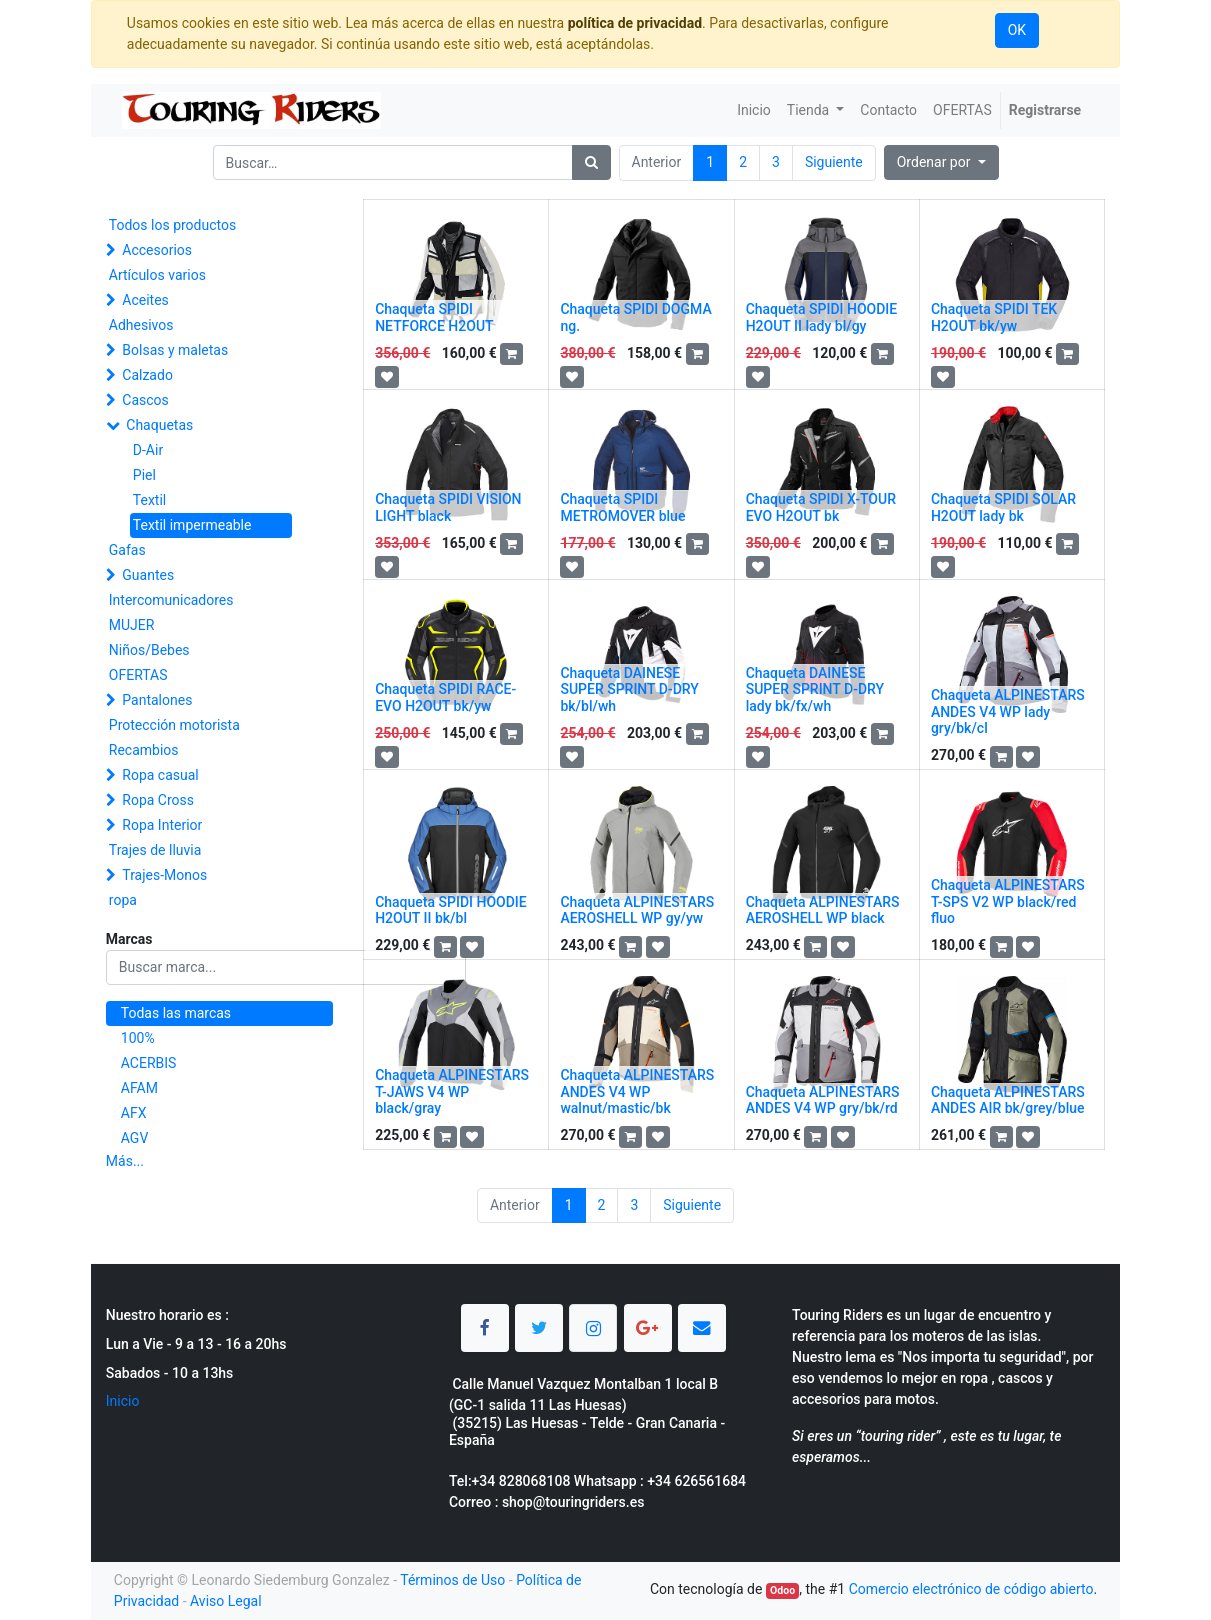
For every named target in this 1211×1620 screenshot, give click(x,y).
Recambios (144, 750)
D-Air (148, 450)
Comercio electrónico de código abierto (971, 1589)
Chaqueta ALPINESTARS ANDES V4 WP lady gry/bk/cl (1008, 712)
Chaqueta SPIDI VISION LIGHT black (448, 507)
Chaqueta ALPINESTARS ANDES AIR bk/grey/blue (1008, 1100)
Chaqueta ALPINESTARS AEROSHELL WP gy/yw (637, 910)
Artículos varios (157, 275)
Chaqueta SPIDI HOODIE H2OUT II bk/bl (451, 910)
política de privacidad (635, 23)
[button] (941, 162)
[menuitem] (754, 110)
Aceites (145, 300)
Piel (144, 475)
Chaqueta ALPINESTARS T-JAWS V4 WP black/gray (452, 1092)
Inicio (123, 1401)
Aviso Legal (226, 1601)
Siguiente (834, 162)
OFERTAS (138, 675)
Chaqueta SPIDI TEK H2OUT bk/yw (994, 317)
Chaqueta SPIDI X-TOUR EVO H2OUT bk (821, 507)
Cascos (145, 400)
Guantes (148, 575)
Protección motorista (174, 725)
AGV (135, 1138)
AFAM (139, 1088)
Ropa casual (160, 775)
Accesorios (157, 250)
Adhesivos (141, 325)
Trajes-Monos (164, 875)
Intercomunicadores (171, 600)
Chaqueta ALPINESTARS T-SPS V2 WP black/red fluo (1008, 902)
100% (138, 1038)
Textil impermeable (192, 525)
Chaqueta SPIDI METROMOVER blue (622, 507)
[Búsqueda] (591, 162)
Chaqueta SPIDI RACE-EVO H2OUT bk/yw (445, 697)
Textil (149, 500)
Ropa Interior (162, 825)
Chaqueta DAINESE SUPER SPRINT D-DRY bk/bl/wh (629, 690)
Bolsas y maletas (175, 350)
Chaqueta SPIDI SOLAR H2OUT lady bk (1003, 507)
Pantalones (157, 700)
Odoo (782, 1590)
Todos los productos (172, 225)
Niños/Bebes (149, 650)
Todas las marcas (176, 1013)
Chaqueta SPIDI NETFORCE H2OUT (434, 317)
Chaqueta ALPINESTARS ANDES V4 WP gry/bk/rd (823, 1100)
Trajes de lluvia (155, 850)
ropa (123, 900)
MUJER (132, 625)
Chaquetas (159, 425)
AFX (134, 1113)
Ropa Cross (158, 800)
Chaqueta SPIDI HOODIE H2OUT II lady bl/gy (822, 317)
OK (1017, 30)
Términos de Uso (452, 1580)
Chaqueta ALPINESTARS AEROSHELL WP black (823, 910)
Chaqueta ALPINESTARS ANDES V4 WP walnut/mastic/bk (637, 1092)
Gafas (127, 550)
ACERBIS (149, 1063)
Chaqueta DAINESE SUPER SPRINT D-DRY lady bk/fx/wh (815, 690)
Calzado (147, 375)
